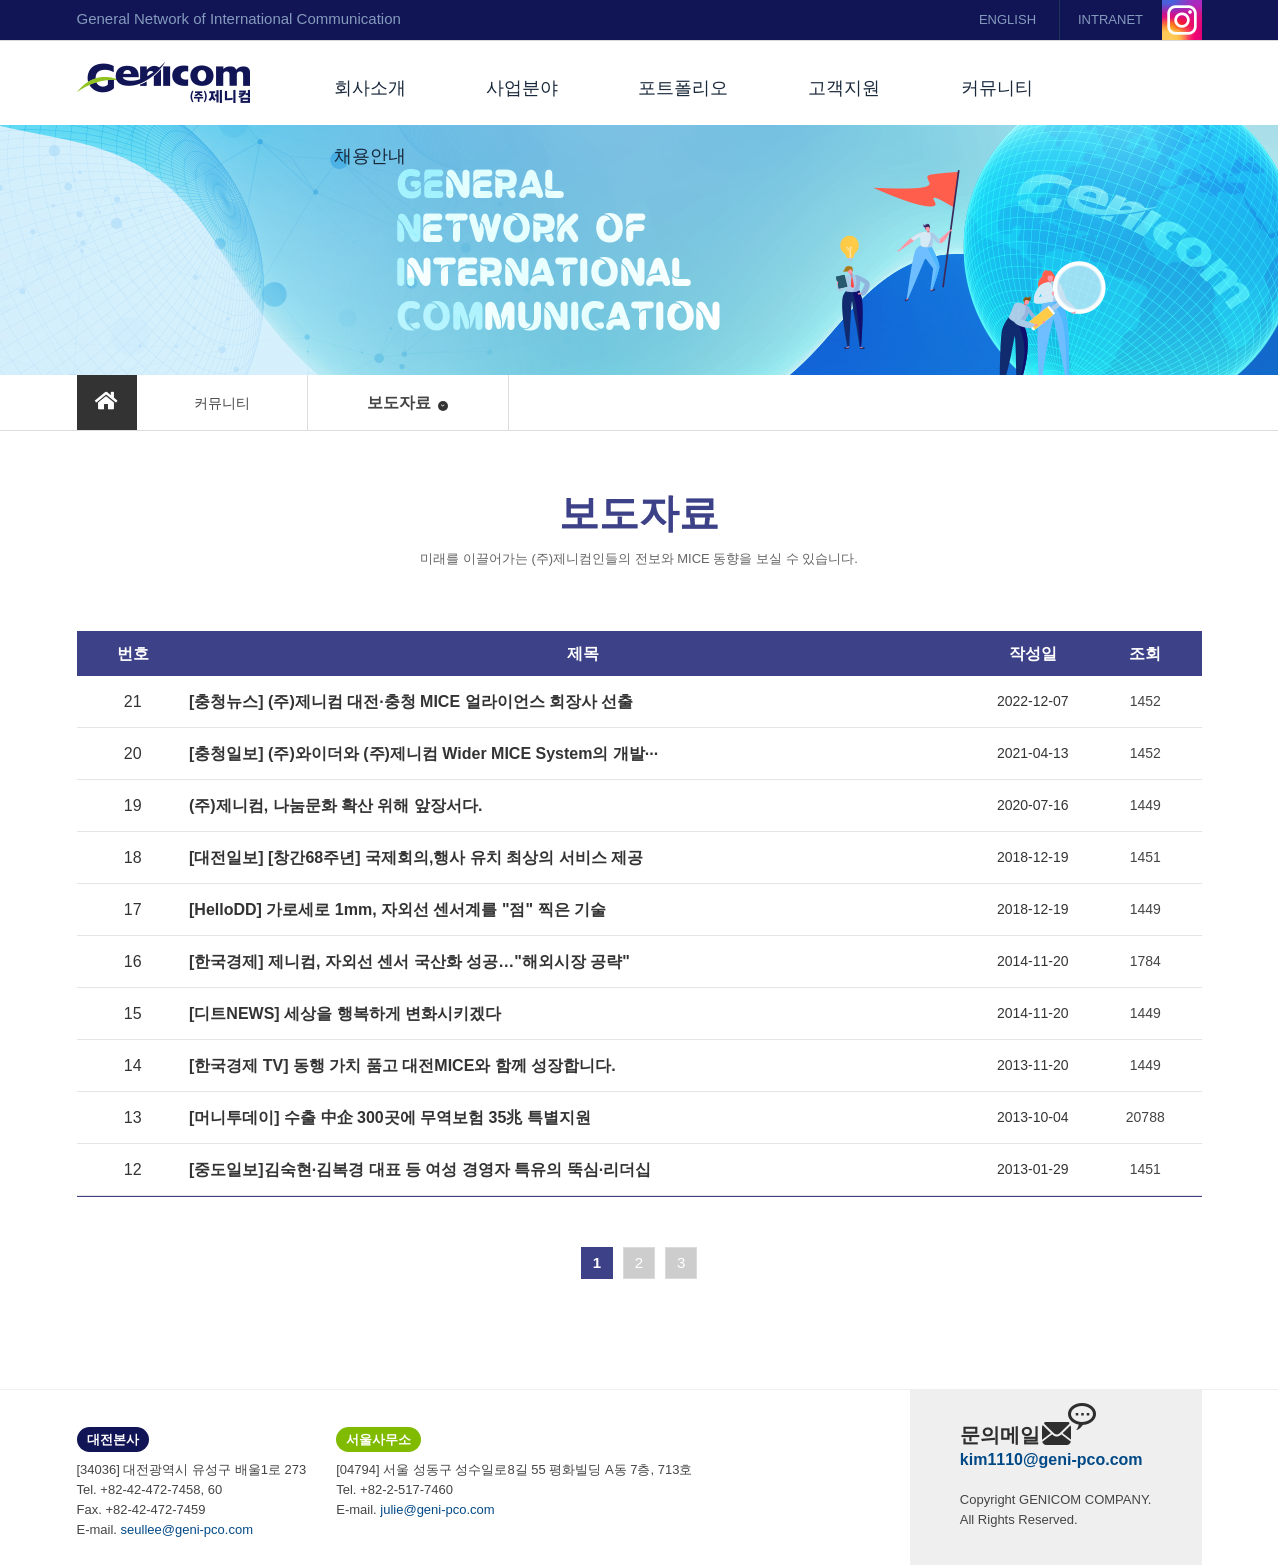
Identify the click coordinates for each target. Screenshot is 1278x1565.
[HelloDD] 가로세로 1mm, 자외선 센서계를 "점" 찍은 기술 (397, 909)
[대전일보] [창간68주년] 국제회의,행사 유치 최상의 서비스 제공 (416, 857)
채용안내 (370, 156)
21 (133, 701)
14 (133, 1065)
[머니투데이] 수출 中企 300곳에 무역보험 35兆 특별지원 (390, 1117)
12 (133, 1169)
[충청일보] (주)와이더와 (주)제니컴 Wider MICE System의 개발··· (423, 753)
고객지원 (844, 88)
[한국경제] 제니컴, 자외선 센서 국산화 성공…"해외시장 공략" (409, 961)
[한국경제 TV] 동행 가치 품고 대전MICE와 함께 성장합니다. (402, 1065)
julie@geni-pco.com (437, 1509)
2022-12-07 (1033, 701)
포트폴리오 (683, 88)
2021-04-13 (1033, 753)
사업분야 (522, 88)
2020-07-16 (1033, 805)
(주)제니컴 (163, 83)
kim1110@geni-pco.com (1051, 1459)
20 (133, 753)
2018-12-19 (1033, 857)
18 (133, 857)
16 (133, 961)
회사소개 (370, 88)
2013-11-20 (1033, 1065)
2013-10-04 (1033, 1117)
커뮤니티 (997, 88)
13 (133, 1117)
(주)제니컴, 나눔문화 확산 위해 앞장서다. (335, 805)
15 (133, 1013)
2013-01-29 (1033, 1169)
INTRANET (1110, 19)
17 (133, 909)
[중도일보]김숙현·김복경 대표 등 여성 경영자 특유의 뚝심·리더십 (420, 1169)
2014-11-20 (1033, 961)
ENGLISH (1007, 19)
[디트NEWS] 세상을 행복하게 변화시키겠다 (345, 1013)
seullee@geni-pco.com (187, 1529)
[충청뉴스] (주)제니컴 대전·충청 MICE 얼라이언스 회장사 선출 (411, 701)
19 (133, 805)
